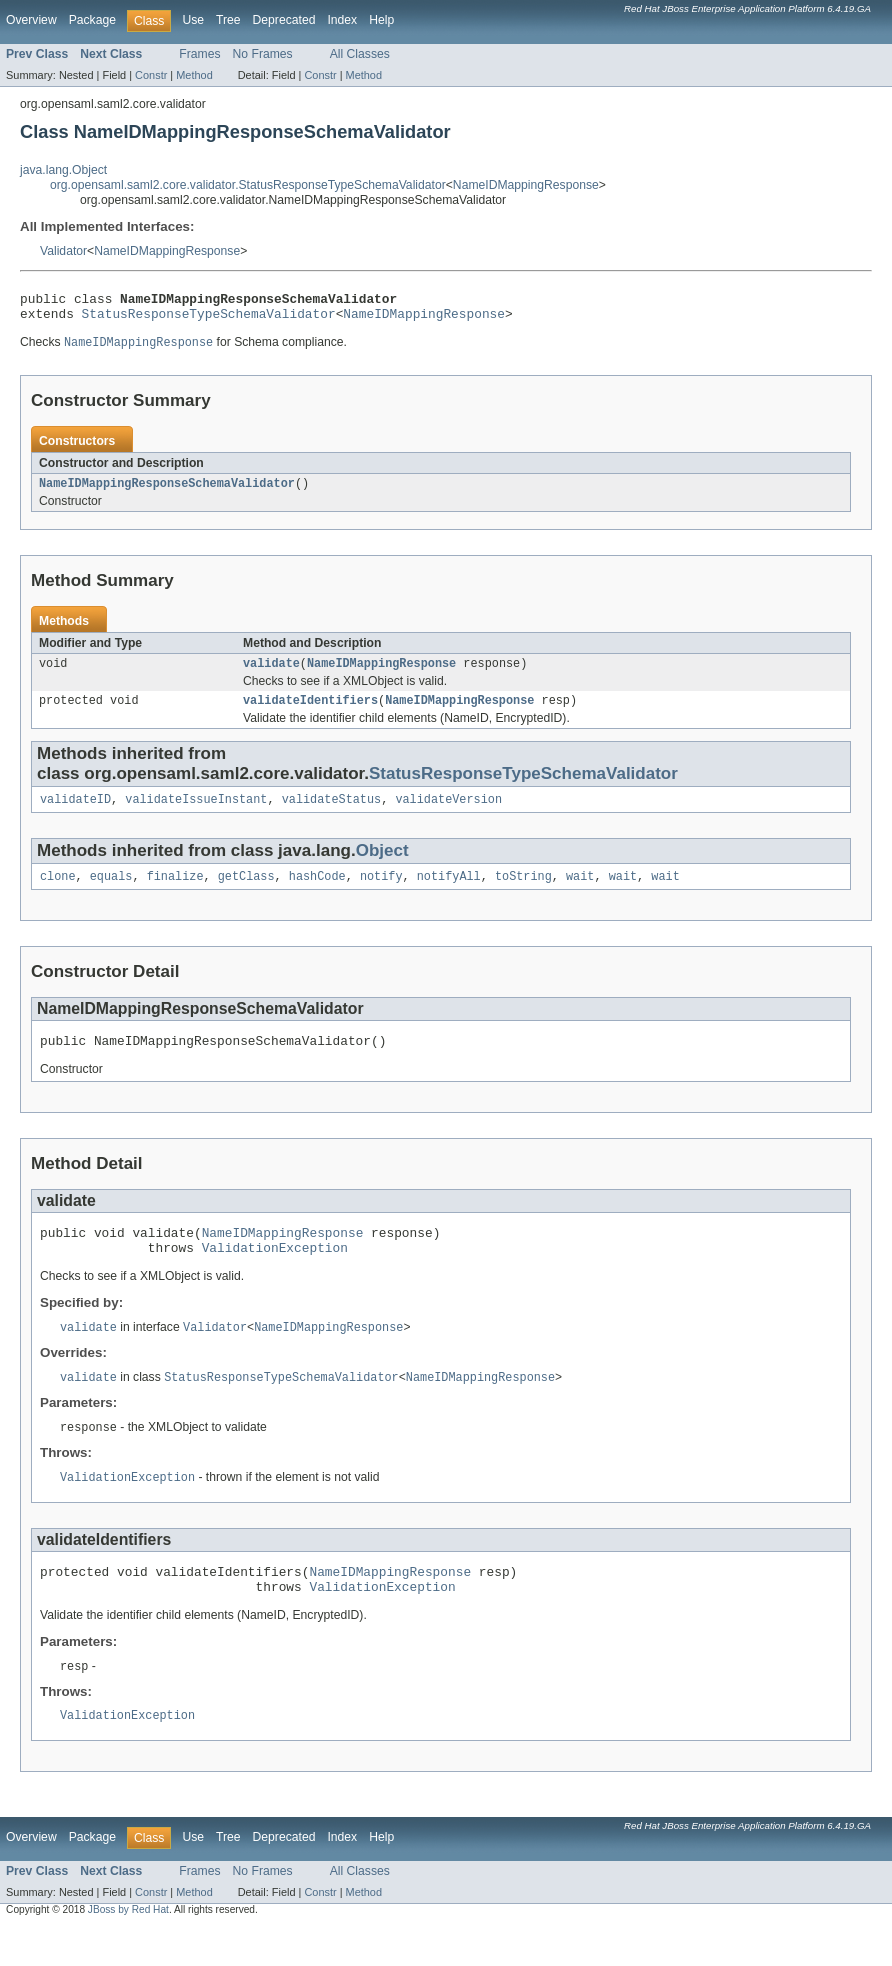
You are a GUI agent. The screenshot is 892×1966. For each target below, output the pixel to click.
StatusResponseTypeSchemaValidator (209, 319)
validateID (75, 814)
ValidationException (275, 1273)
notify (381, 893)
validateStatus (332, 814)
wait (580, 893)
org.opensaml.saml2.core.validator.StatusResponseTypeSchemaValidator (248, 185)
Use (193, 20)
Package (92, 20)
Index (342, 20)
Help (381, 20)
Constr (151, 75)
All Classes (360, 54)
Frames (199, 54)
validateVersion (448, 814)
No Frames (263, 54)
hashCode (317, 893)
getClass (246, 893)
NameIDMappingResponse (526, 185)
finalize (175, 893)
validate (271, 674)
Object (382, 865)
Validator (63, 251)
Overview (31, 20)
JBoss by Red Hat (128, 1948)
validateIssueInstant (196, 814)
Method (194, 75)
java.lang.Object (63, 170)
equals (111, 893)
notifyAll (449, 893)
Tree (228, 20)
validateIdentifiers (310, 713)
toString (523, 893)
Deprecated (284, 20)
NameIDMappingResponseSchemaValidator (167, 492)
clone (58, 893)
